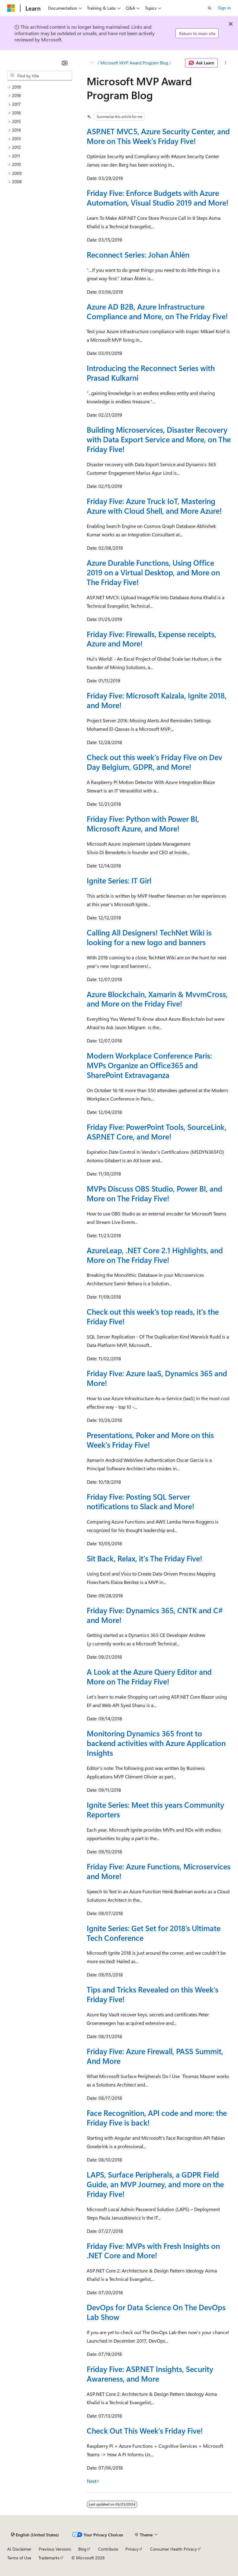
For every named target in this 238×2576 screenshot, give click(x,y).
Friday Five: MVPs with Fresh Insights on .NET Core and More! (153, 2250)
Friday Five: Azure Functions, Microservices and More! (158, 1871)
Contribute (108, 2549)
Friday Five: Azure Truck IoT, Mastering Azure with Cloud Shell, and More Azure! (154, 506)
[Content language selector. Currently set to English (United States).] (35, 2535)
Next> (93, 2481)
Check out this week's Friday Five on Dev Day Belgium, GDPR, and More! (154, 762)
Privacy (132, 2549)
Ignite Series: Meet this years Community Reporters (155, 1809)
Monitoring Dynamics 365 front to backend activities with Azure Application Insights (156, 1743)
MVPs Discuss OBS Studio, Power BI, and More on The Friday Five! (154, 1193)
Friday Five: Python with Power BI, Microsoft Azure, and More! (143, 823)
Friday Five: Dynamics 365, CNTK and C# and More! (155, 1615)
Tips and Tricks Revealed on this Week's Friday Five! (152, 1994)
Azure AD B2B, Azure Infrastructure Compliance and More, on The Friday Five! (157, 311)
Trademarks (49, 2558)
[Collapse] (64, 62)
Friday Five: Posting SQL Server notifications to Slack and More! (141, 1501)
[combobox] (39, 75)
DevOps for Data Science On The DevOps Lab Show (156, 2312)
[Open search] (210, 8)
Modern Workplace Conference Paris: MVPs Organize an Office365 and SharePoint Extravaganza (149, 1065)
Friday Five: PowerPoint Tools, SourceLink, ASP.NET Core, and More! (157, 1131)
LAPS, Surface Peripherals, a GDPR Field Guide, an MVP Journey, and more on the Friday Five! (155, 2184)
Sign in (224, 8)
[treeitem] (39, 87)
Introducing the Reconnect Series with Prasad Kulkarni (151, 372)
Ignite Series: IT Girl (119, 880)
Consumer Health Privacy (173, 2549)
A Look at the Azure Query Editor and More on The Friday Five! (149, 1676)
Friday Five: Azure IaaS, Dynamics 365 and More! (157, 1378)
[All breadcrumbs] (92, 63)
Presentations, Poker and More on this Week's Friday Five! (150, 1439)
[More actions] (225, 63)
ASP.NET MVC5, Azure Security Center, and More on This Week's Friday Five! (158, 136)
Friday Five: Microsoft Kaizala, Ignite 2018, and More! (157, 700)
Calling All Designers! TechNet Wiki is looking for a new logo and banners (149, 937)
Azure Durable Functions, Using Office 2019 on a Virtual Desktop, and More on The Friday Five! (153, 572)
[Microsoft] (11, 8)
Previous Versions (55, 2549)
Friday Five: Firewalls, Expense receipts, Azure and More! (151, 639)
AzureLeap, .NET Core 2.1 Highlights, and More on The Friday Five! (155, 1255)
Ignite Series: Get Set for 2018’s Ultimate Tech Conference (153, 1933)
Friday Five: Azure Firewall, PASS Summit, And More (155, 2056)
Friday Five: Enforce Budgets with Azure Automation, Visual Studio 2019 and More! (158, 197)
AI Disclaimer (19, 2549)
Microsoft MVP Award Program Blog (134, 63)
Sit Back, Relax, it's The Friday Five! (144, 1558)
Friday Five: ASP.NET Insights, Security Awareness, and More (150, 2373)
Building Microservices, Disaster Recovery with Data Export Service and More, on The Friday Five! (159, 439)
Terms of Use (19, 2558)
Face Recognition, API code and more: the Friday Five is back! (157, 2117)
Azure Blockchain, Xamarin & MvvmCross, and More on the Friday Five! (157, 999)
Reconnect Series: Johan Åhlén (138, 254)
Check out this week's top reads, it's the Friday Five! (153, 1316)
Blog (82, 2549)
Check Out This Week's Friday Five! (145, 2430)
